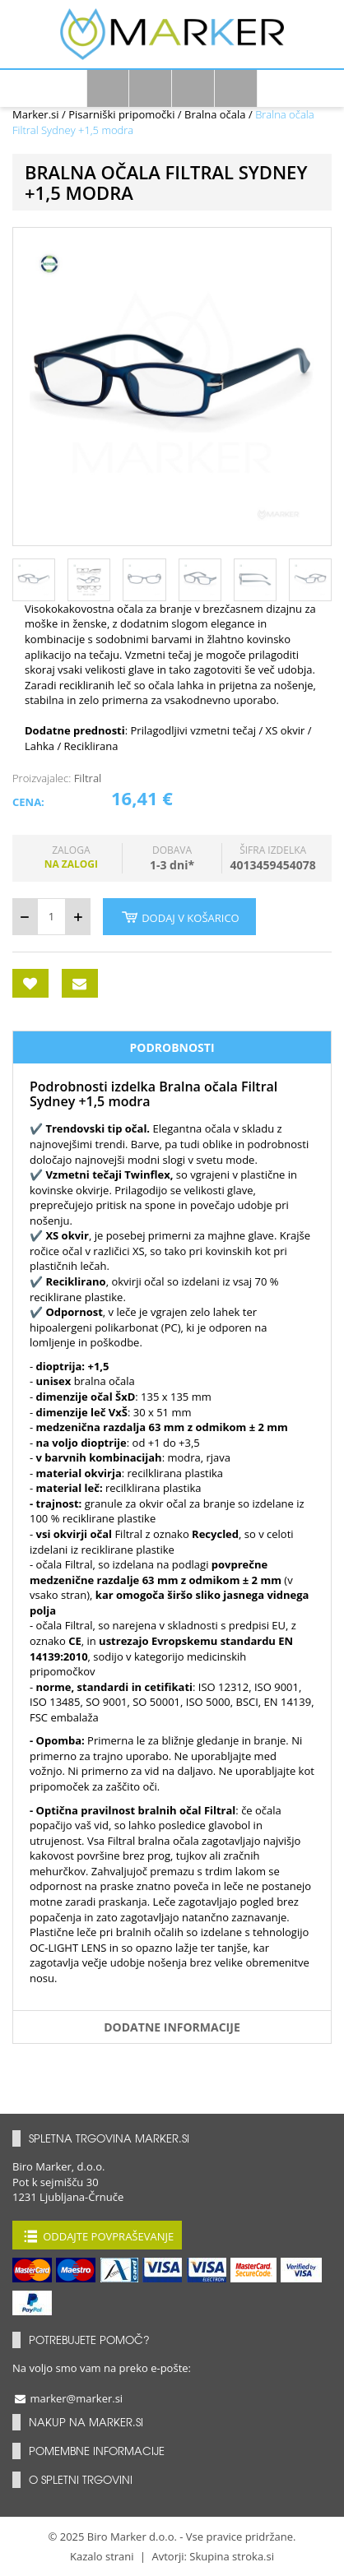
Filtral (88, 778)
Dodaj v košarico (179, 916)
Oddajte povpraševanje (97, 2235)
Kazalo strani (102, 2556)
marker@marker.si (67, 2398)
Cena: (28, 802)
